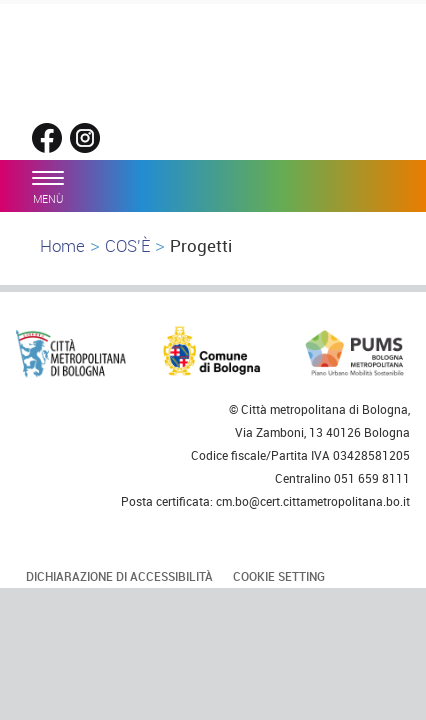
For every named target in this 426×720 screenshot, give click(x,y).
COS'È (127, 245)
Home (62, 245)
